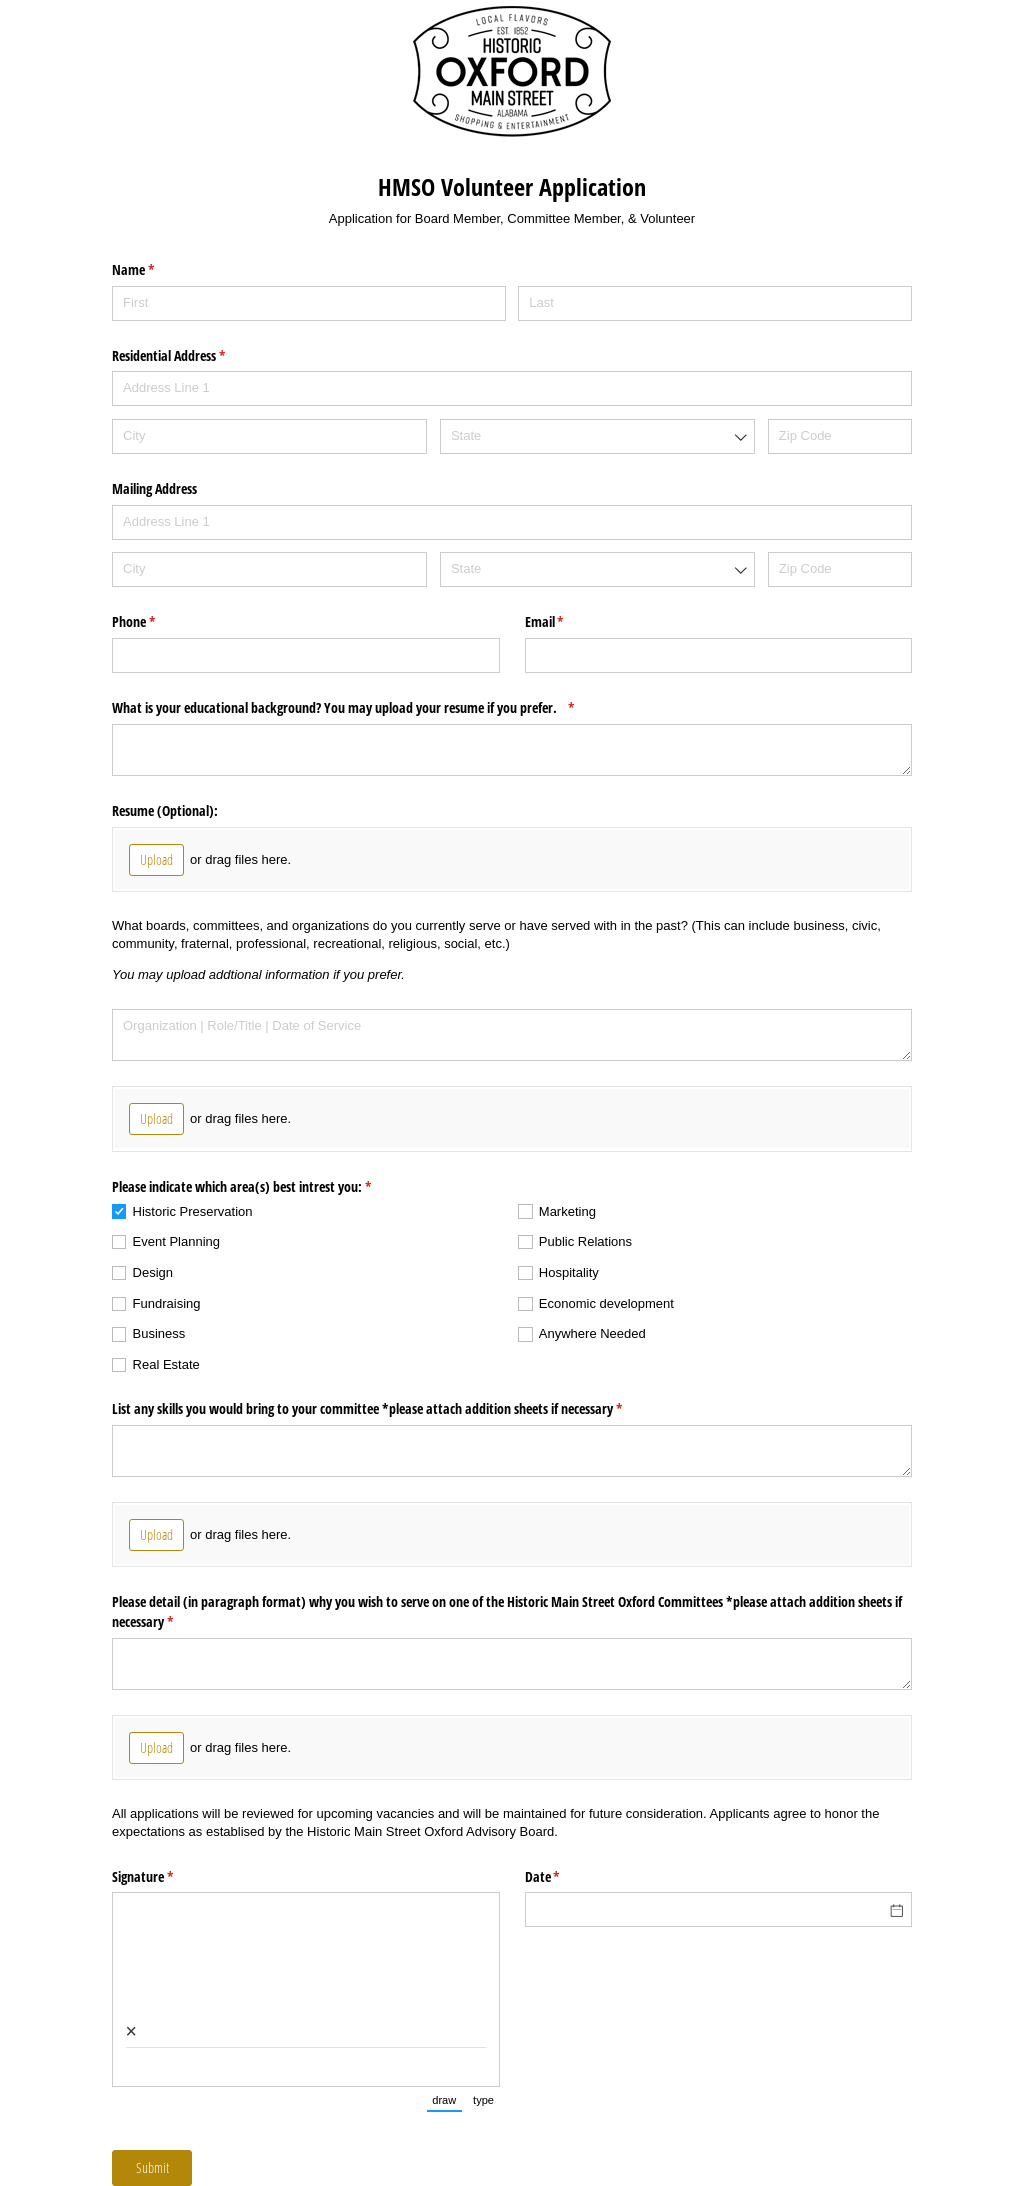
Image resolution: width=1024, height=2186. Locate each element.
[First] (309, 303)
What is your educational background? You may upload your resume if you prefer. (366, 708)
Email (568, 622)
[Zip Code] (840, 436)
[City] (269, 436)
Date (566, 1877)
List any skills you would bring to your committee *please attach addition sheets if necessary (390, 1409)
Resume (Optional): (165, 810)
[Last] (715, 303)
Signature (166, 1877)
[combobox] (597, 436)
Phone (157, 622)
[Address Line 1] (512, 388)
